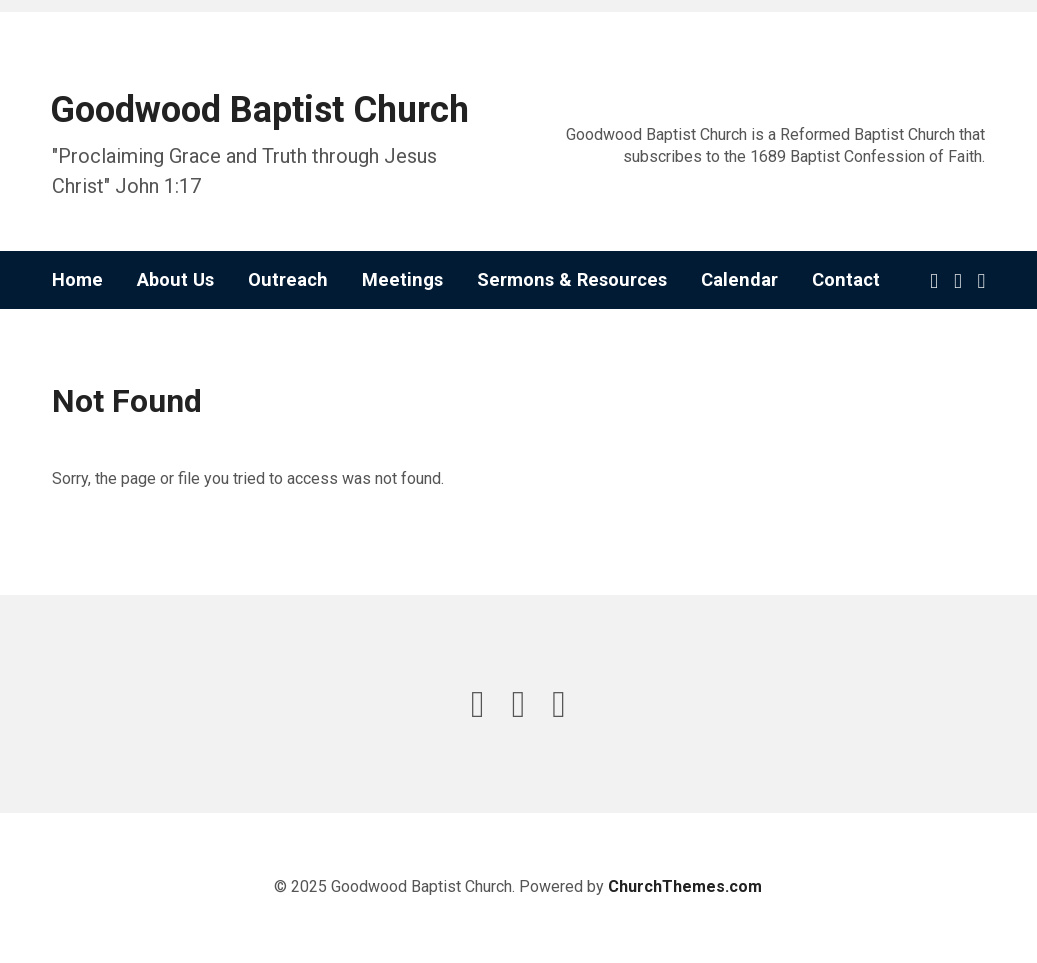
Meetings (402, 280)
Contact (846, 280)
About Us (175, 280)
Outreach (288, 280)
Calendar (739, 280)
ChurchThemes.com (685, 886)
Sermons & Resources (572, 280)
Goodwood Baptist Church (259, 110)
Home (77, 280)
